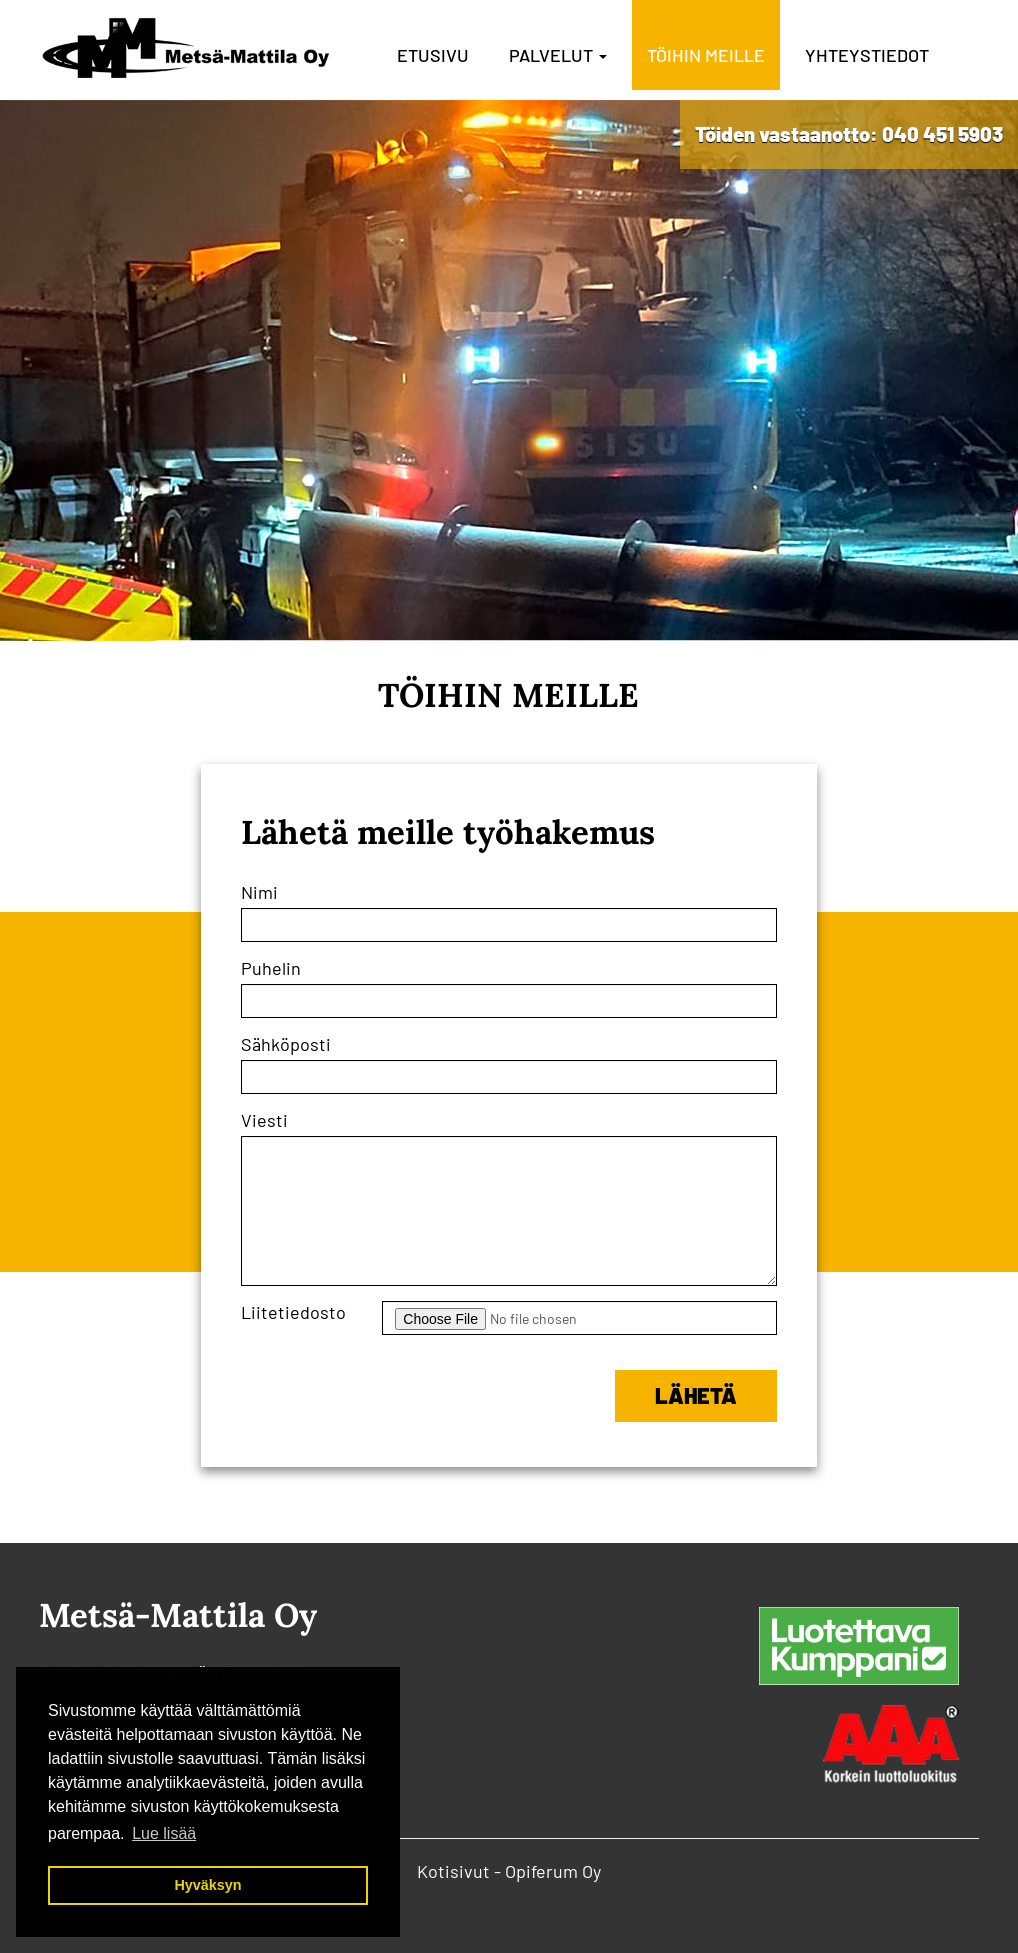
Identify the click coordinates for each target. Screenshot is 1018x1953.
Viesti (264, 1120)
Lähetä (696, 1395)
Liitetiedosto (293, 1312)
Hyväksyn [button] (207, 1885)
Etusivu (433, 55)
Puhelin (271, 968)
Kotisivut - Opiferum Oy (509, 1871)
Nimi (259, 892)
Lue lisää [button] (164, 1833)
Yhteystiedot (867, 55)
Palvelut (558, 55)
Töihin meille (706, 55)
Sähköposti (286, 1044)
